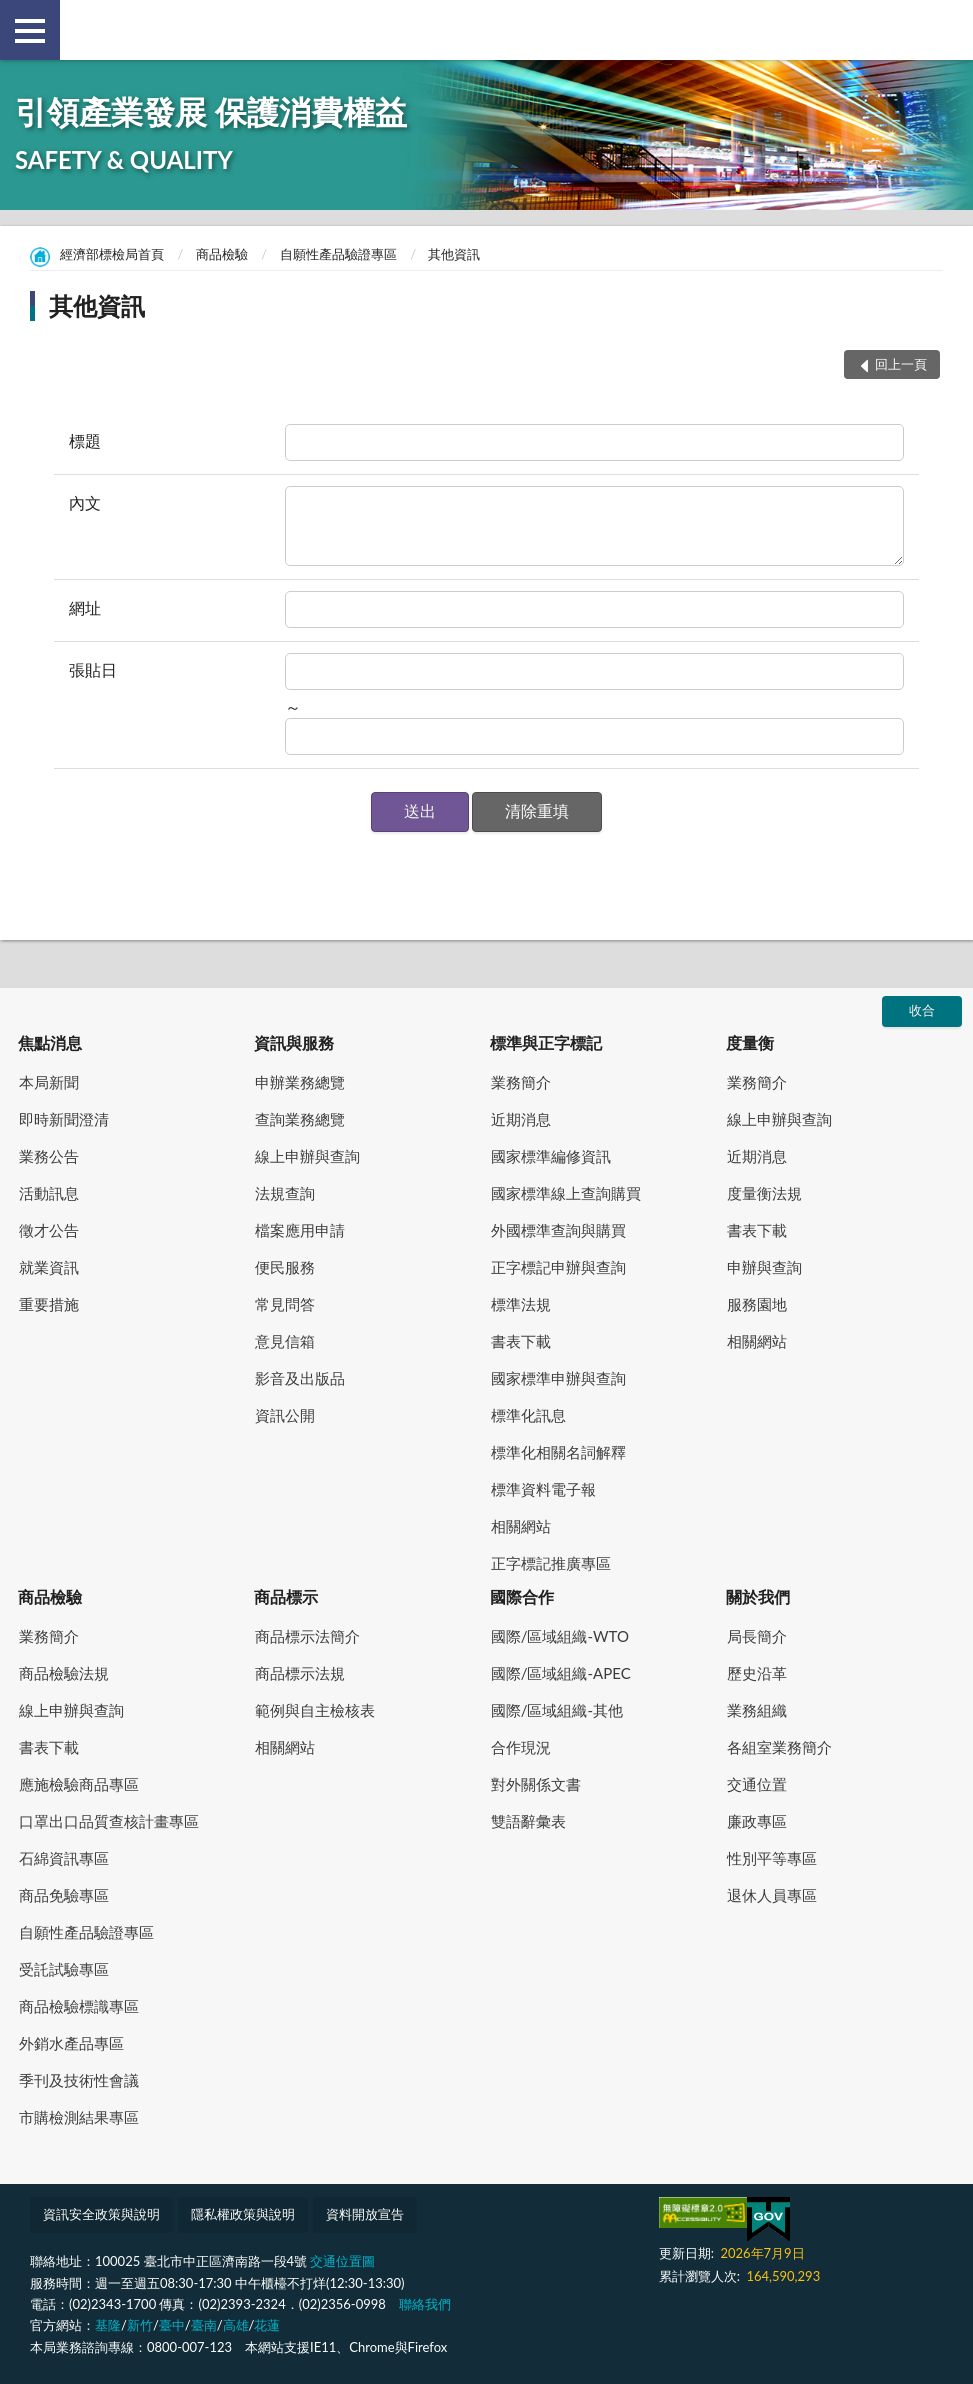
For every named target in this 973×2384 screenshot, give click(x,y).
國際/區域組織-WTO (560, 1636)
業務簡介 (521, 1082)
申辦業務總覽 (300, 1082)
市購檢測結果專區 (79, 2117)
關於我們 (758, 1596)
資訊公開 (285, 1415)
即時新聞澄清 (64, 1119)
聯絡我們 (425, 2304)
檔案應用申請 (300, 1230)
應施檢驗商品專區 (79, 1784)
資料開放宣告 (365, 2214)
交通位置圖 (342, 2261)
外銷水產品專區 (71, 2043)
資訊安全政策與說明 (101, 2214)
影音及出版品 (300, 1378)
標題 (85, 440)
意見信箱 (285, 1341)
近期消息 (521, 1119)
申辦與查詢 (764, 1267)
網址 (85, 607)
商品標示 (286, 1596)
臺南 (204, 2325)
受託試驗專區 (64, 1969)
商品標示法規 (300, 1673)
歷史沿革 (757, 1673)
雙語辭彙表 (528, 1821)
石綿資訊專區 (64, 1858)
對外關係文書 (536, 1784)
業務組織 (757, 1710)
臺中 (172, 2325)
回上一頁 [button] (901, 364)
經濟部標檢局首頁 (112, 254)
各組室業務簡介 (779, 1747)
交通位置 (757, 1784)
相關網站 (521, 1526)
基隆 (108, 2325)
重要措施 (49, 1304)
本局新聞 (49, 1082)
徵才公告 (49, 1230)
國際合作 (522, 1596)
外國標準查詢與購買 (558, 1230)
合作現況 (521, 1747)
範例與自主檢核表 (315, 1710)
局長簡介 (757, 1636)
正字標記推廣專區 (551, 1563)
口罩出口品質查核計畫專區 (109, 1821)
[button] (420, 812)
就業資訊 (49, 1267)
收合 (922, 1010)
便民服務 (285, 1267)
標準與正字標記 (546, 1042)
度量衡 (750, 1042)
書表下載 (521, 1341)
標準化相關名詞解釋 (558, 1452)
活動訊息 (49, 1193)
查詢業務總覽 (300, 1119)
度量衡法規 (764, 1193)
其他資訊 (454, 254)
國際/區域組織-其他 (557, 1710)
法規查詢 (285, 1193)
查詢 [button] (943, 30)
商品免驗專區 (64, 1895)
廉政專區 (757, 1821)
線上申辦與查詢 (307, 1156)
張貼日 (93, 669)
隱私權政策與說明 (243, 2214)
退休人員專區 (772, 1895)
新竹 (140, 2325)
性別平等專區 (772, 1858)
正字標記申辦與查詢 (558, 1267)
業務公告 (49, 1156)
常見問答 (285, 1304)
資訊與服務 (294, 1042)
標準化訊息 (528, 1415)
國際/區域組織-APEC (561, 1673)
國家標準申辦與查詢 (558, 1378)
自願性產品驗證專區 (338, 254)
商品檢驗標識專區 (79, 2006)
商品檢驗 (222, 254)
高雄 (236, 2325)
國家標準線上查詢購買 (566, 1193)
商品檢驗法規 (64, 1673)
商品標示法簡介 (307, 1636)
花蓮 (267, 2325)
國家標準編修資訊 (551, 1156)
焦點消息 (50, 1042)
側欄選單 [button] (30, 31)
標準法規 (521, 1304)
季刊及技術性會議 (79, 2080)
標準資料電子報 (543, 1489)
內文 (85, 502)
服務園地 (757, 1304)
